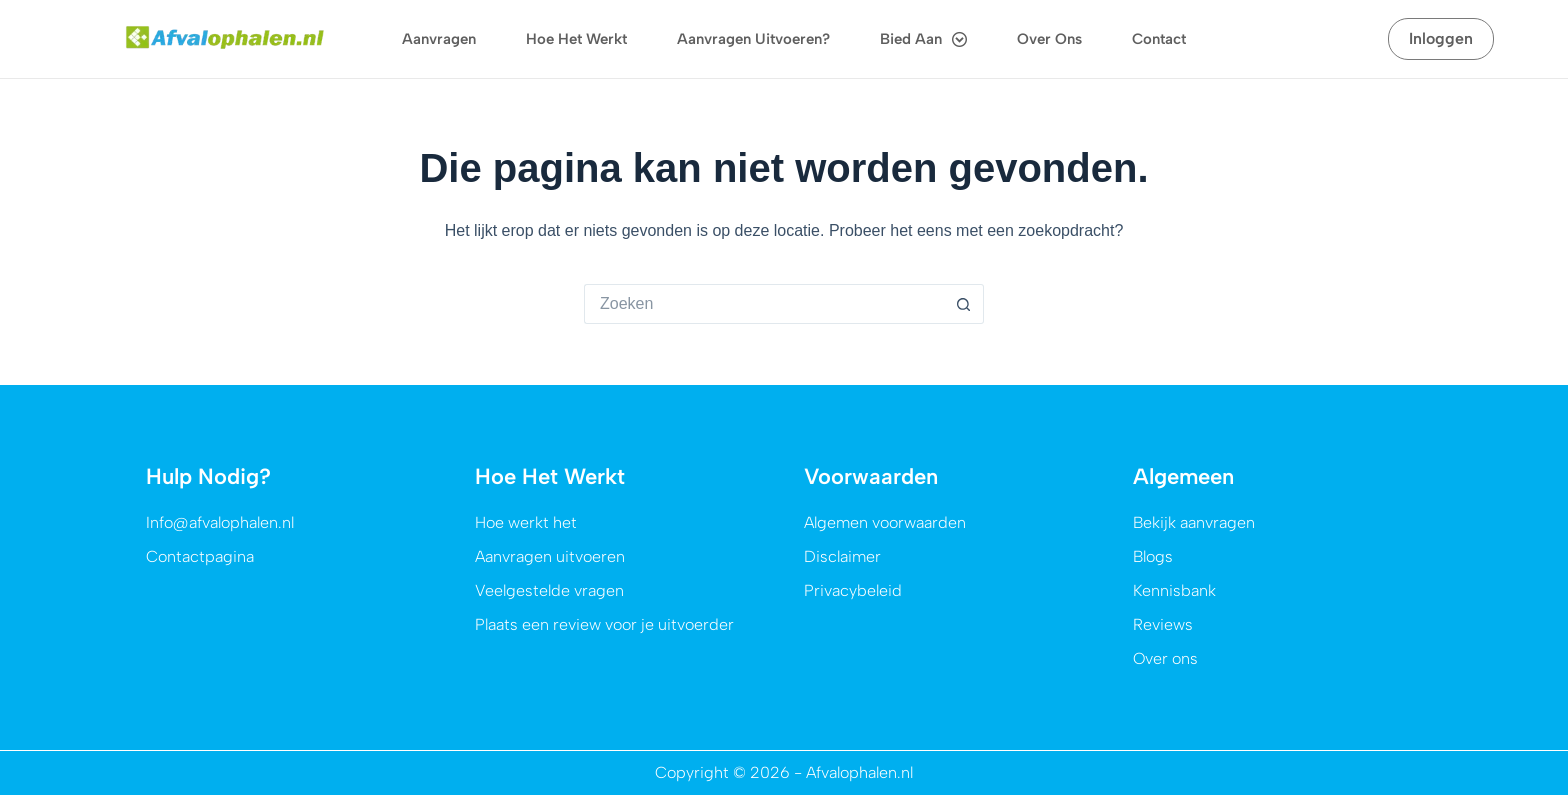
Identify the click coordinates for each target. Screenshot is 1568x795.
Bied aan (923, 39)
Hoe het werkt (576, 39)
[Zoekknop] (964, 304)
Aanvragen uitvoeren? (753, 39)
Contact (1159, 39)
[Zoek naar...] (764, 304)
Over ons (1049, 39)
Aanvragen (439, 39)
